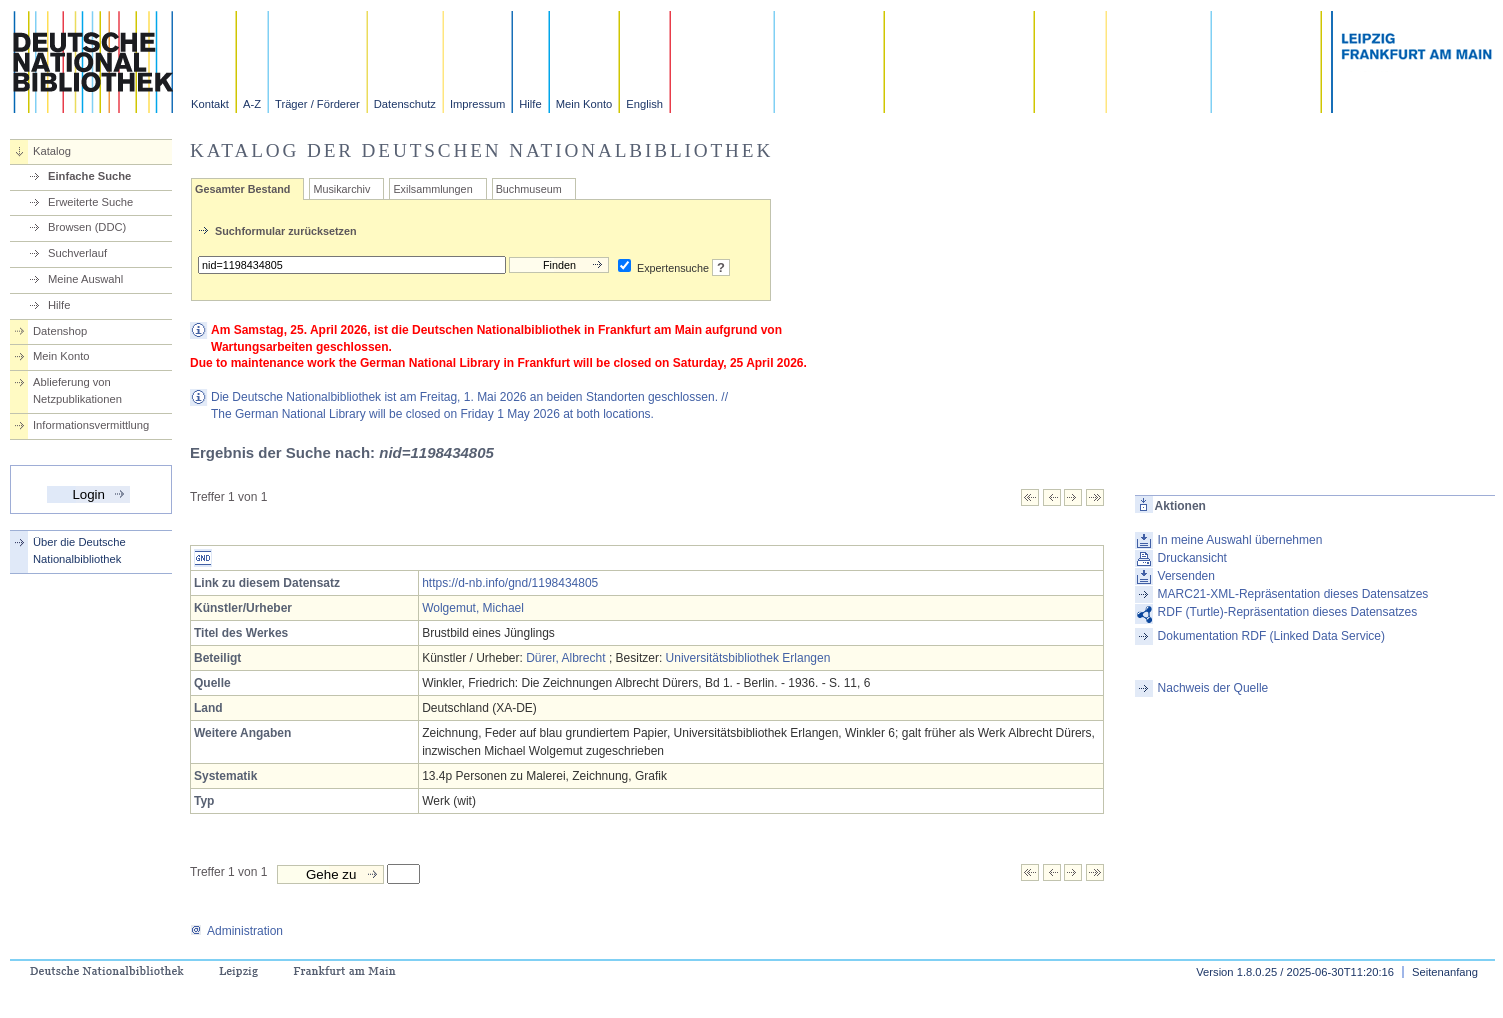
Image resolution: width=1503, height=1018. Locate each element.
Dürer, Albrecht (565, 658)
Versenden (1186, 576)
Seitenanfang (1445, 972)
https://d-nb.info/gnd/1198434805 (510, 583)
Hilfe (530, 104)
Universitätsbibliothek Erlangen (748, 658)
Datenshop (60, 331)
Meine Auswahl (85, 279)
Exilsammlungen (432, 189)
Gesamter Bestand (242, 189)
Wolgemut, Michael (473, 608)
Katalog (52, 151)
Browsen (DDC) (87, 227)
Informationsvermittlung (91, 425)
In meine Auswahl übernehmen (1240, 540)
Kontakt (210, 104)
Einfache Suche (89, 176)
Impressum (477, 104)
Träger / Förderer (317, 104)
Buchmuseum (529, 189)
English (644, 104)
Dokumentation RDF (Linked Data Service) (1271, 636)
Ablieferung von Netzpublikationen (77, 390)
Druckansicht (1192, 558)
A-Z (252, 104)
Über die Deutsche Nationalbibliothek (79, 550)
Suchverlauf (77, 253)
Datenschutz (405, 104)
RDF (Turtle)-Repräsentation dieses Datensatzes (1288, 612)
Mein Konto (584, 104)
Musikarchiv (341, 189)
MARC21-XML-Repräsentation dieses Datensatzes (1293, 594)
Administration (236, 931)
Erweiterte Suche (90, 202)
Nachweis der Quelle (1213, 688)
